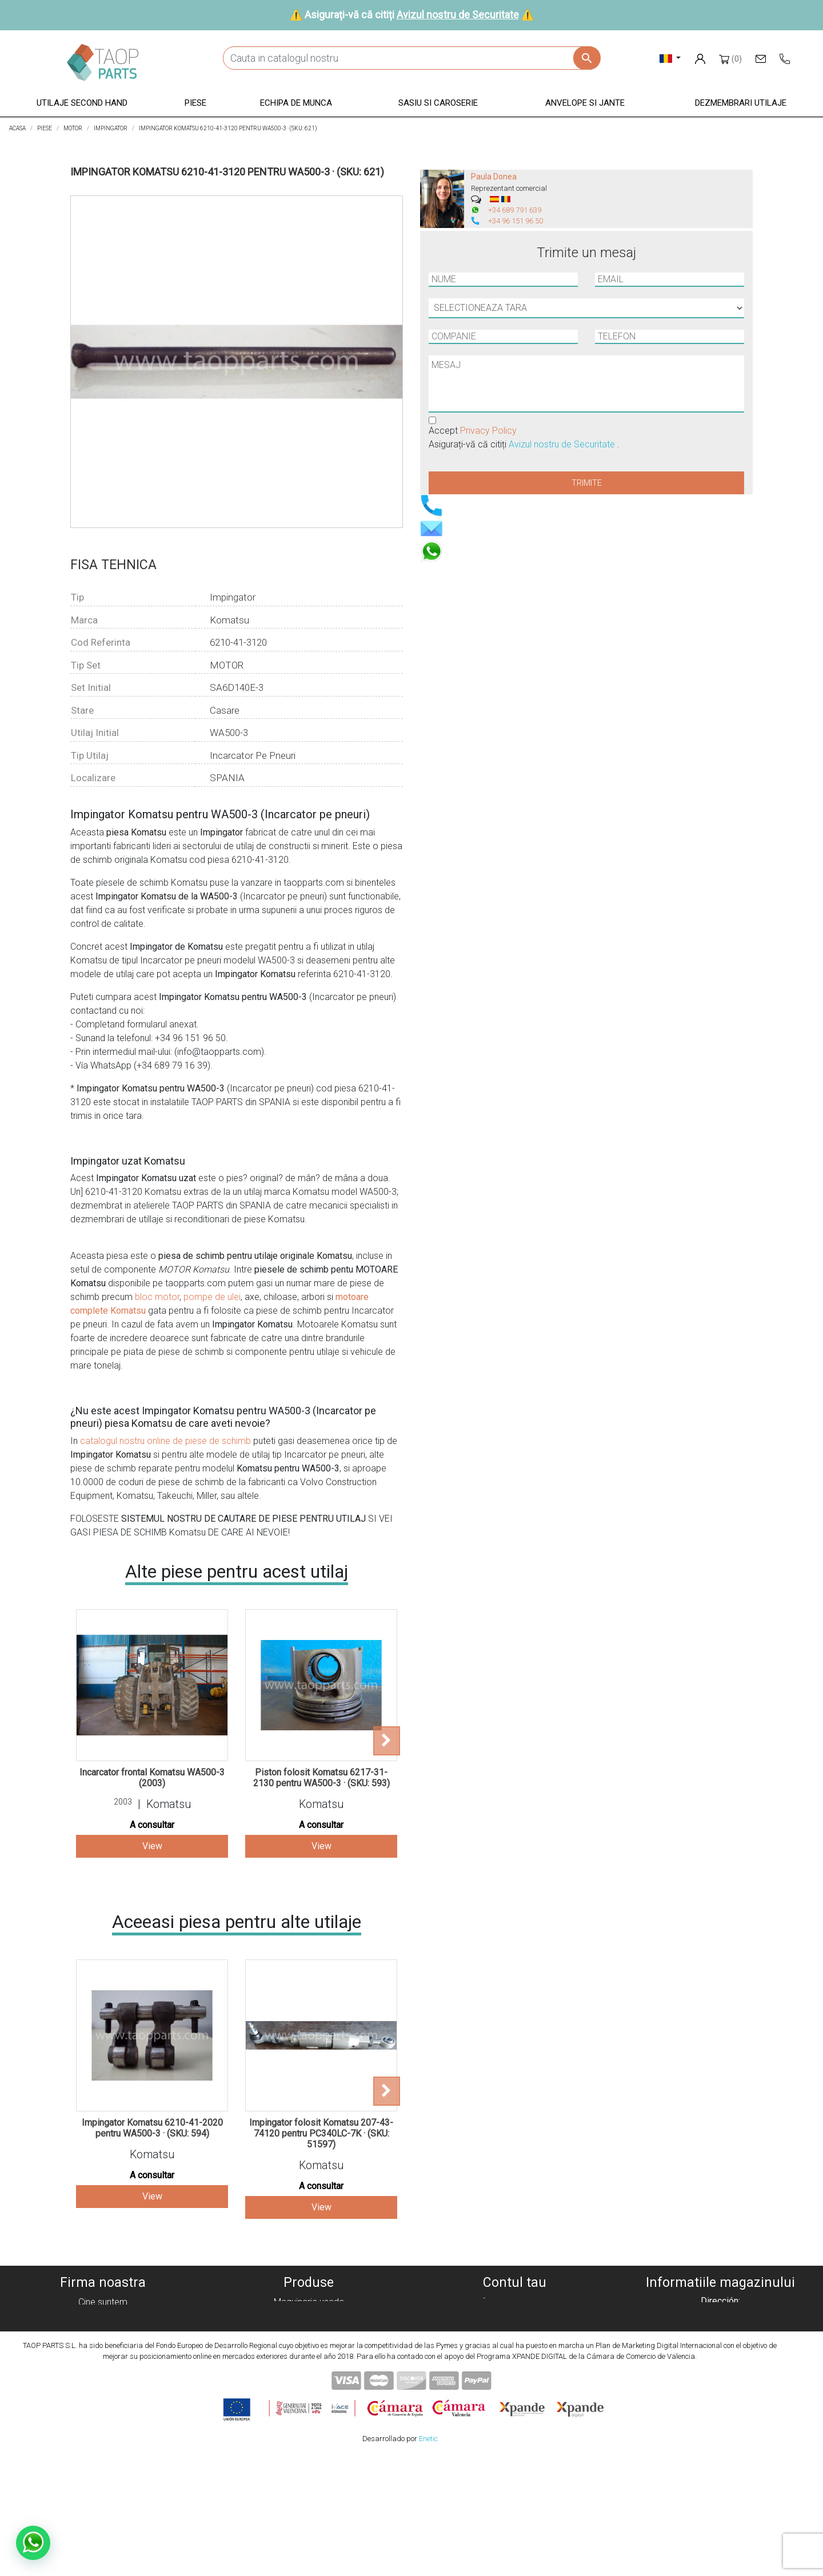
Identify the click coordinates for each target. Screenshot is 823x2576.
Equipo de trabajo (308, 2343)
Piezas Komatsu (309, 2384)
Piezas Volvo (308, 2398)
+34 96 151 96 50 (515, 221)
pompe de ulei (212, 1296)
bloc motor (157, 1296)
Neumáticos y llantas (309, 2370)
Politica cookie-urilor (103, 2315)
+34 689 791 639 (514, 210)
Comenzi (514, 2315)
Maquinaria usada (309, 2302)
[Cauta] (411, 58)
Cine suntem (102, 2302)
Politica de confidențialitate (103, 2329)
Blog (103, 2398)
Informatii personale (514, 2302)
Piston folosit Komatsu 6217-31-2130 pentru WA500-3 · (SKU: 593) (321, 1778)
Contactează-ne (103, 2384)
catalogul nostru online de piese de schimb (165, 1440)
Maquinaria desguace (308, 2315)
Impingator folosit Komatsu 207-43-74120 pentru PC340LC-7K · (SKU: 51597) (321, 2133)
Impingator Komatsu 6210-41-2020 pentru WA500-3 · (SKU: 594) (152, 2128)
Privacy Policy (488, 430)
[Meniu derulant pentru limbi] (670, 58)
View (152, 1846)
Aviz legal (103, 2343)
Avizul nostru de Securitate (458, 15)
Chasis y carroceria (308, 2356)
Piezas (308, 2329)
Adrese (514, 2343)
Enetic (428, 2558)
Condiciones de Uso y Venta (102, 2356)
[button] (82, 104)
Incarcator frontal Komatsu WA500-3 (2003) (152, 1778)
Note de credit (515, 2329)
